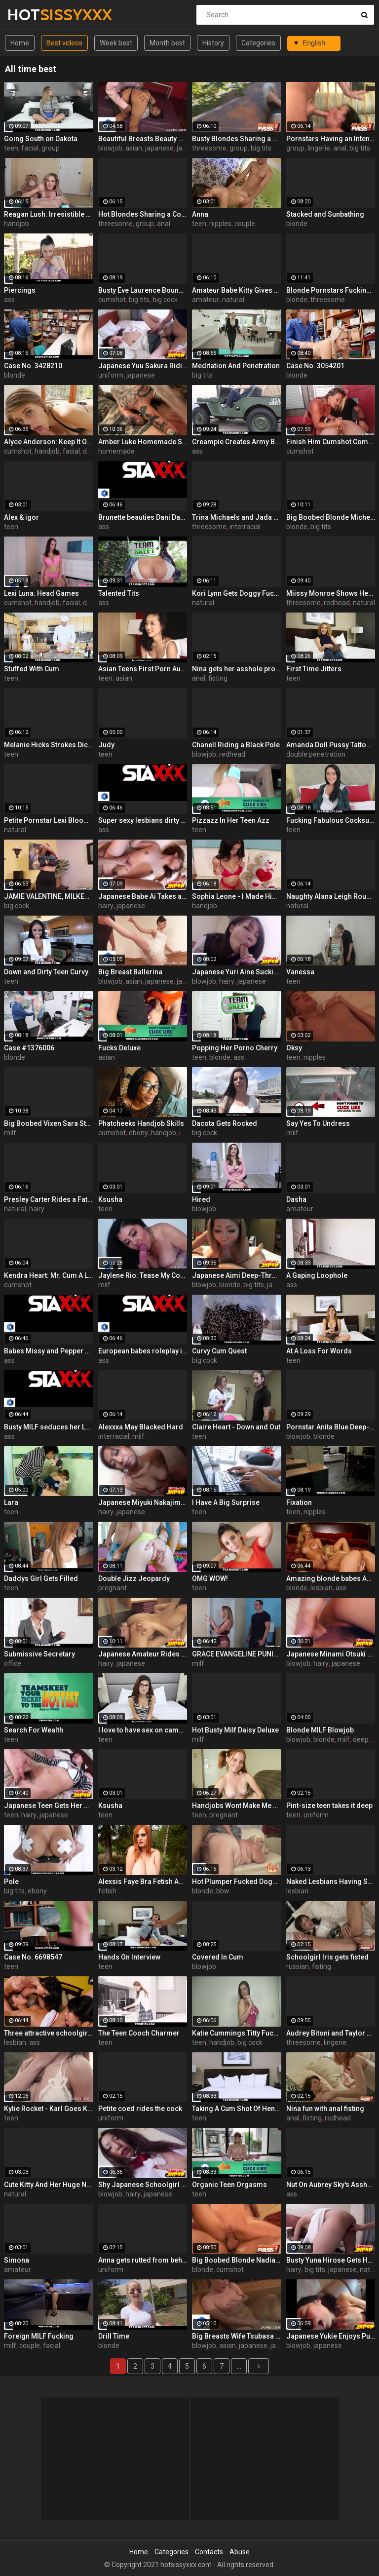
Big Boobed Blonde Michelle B (331, 517)
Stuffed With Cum (31, 669)
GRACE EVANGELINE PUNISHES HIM (236, 1654)
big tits (261, 148)
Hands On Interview (129, 1957)
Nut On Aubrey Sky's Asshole (331, 2185)
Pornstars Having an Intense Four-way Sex (331, 139)
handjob (16, 224)
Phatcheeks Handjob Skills (141, 1123)
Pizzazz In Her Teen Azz (230, 820)
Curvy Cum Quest (219, 1351)
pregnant (112, 1588)
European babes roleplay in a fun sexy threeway (143, 1351)
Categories (258, 43)
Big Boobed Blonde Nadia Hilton (236, 2260)
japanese (159, 148)
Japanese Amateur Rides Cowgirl (143, 1654)
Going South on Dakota (40, 139)
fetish (107, 1891)
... (239, 2366)
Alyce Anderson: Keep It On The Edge (48, 442)
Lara (11, 1502)
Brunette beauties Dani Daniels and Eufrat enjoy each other (143, 517)
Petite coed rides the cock (140, 2109)
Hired (201, 1199)
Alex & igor (21, 517)
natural (233, 300)
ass (9, 300)
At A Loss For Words (319, 1351)
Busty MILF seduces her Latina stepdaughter (48, 1427)
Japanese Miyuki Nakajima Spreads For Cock (143, 1502)
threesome (209, 148)
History (213, 43)
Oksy (294, 1048)
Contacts (209, 2552)
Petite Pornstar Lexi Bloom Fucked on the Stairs (48, 820)
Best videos (64, 43)
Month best (167, 43)
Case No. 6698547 (33, 1957)
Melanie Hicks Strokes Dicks (48, 745)
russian (297, 1966)
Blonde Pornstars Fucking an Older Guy (331, 290)
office (12, 1663)
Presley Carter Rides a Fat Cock (48, 1199)
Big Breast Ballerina (130, 972)
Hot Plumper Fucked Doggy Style (236, 1881)
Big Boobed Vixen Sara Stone (48, 1123)
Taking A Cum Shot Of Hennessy (236, 2109)
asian (133, 148)
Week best (116, 43)
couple (244, 224)
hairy (106, 906)
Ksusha (110, 1199)
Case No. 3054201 (315, 366)
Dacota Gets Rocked (224, 1123)
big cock (165, 300)
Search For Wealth (33, 1730)
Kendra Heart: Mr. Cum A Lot (48, 1275)
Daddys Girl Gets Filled (41, 1578)
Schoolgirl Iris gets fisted (327, 1957)
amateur (205, 300)
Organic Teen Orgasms (229, 2185)
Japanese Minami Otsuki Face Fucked (331, 1654)
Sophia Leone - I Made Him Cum (236, 896)
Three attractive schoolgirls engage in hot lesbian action (48, 2033)
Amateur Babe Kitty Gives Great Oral (236, 290)
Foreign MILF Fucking (39, 2336)
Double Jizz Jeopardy (134, 1578)
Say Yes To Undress (318, 1123)
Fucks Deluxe (119, 1048)
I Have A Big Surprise (226, 1502)
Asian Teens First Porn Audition (143, 669)
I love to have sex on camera (143, 1730)
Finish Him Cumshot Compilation (331, 442)
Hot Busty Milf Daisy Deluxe (235, 1730)
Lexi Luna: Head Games (41, 593)
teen (11, 148)
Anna (200, 214)
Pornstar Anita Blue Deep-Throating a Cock (331, 1427)
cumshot (112, 300)
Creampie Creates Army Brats (236, 442)
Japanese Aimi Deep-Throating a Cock (236, 1275)
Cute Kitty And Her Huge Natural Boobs (48, 2185)
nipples (220, 224)
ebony (138, 1133)
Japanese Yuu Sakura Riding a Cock (143, 366)
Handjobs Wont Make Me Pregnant (236, 1805)
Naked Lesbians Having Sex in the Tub (331, 1881)
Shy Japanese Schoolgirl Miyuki (143, 2185)
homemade (116, 451)
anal (339, 148)
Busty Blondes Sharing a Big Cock (236, 139)
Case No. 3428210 (33, 366)
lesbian (321, 1588)
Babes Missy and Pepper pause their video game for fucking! (48, 1351)
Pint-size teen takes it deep (329, 1805)
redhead (337, 603)
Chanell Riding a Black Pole (236, 745)
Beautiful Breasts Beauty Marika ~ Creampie (143, 139)
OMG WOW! (210, 1578)
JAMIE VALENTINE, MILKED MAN (48, 896)
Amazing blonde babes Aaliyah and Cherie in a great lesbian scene (331, 1578)
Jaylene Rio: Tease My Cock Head (143, 1275)
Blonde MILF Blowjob (320, 1730)
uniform (110, 375)
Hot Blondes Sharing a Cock (143, 214)
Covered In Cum (217, 1957)
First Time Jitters (313, 669)
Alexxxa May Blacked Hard (140, 1427)
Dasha (296, 1199)
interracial (245, 527)
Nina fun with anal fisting (325, 2109)
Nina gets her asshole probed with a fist (236, 669)
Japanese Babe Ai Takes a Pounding (143, 896)
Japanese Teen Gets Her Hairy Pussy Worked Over (48, 1805)
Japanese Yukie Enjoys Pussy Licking (331, 2336)
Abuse (239, 2552)
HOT (33, 14)
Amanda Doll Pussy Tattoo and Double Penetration (331, 745)
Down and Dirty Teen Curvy (46, 972)
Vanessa (300, 972)
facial (29, 148)
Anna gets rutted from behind (143, 2260)
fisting (217, 678)
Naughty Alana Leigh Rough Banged (331, 896)
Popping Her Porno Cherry (234, 1048)
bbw (222, 1891)
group (50, 148)
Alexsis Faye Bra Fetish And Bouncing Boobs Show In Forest (143, 1881)
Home (19, 43)
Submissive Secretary (39, 1654)
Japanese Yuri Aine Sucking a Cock (236, 972)
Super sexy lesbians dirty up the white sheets (143, 820)
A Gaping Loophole (316, 1275)
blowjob (110, 148)
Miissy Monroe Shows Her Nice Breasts (331, 593)
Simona (16, 2260)
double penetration (315, 754)
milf (10, 1133)
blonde (296, 224)
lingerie (318, 148)
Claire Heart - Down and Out (236, 1427)
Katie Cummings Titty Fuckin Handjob (236, 2033)
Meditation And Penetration (236, 366)
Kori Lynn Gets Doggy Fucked (236, 593)
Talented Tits (118, 593)
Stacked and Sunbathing (325, 214)
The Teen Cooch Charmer (139, 2033)
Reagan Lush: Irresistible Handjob (48, 214)
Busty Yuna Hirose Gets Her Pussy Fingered (331, 2260)
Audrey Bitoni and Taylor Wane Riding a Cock (331, 2033)
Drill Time (113, 2336)
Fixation (299, 1502)
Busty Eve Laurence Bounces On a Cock (143, 290)
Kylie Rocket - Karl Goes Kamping (48, 2109)
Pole (11, 1881)
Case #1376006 (29, 1048)
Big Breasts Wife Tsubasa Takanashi (236, 2336)
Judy (106, 745)
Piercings (20, 290)
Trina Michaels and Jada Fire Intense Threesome (236, 517)
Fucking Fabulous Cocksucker (331, 820)
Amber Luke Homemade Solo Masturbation (143, 442)
